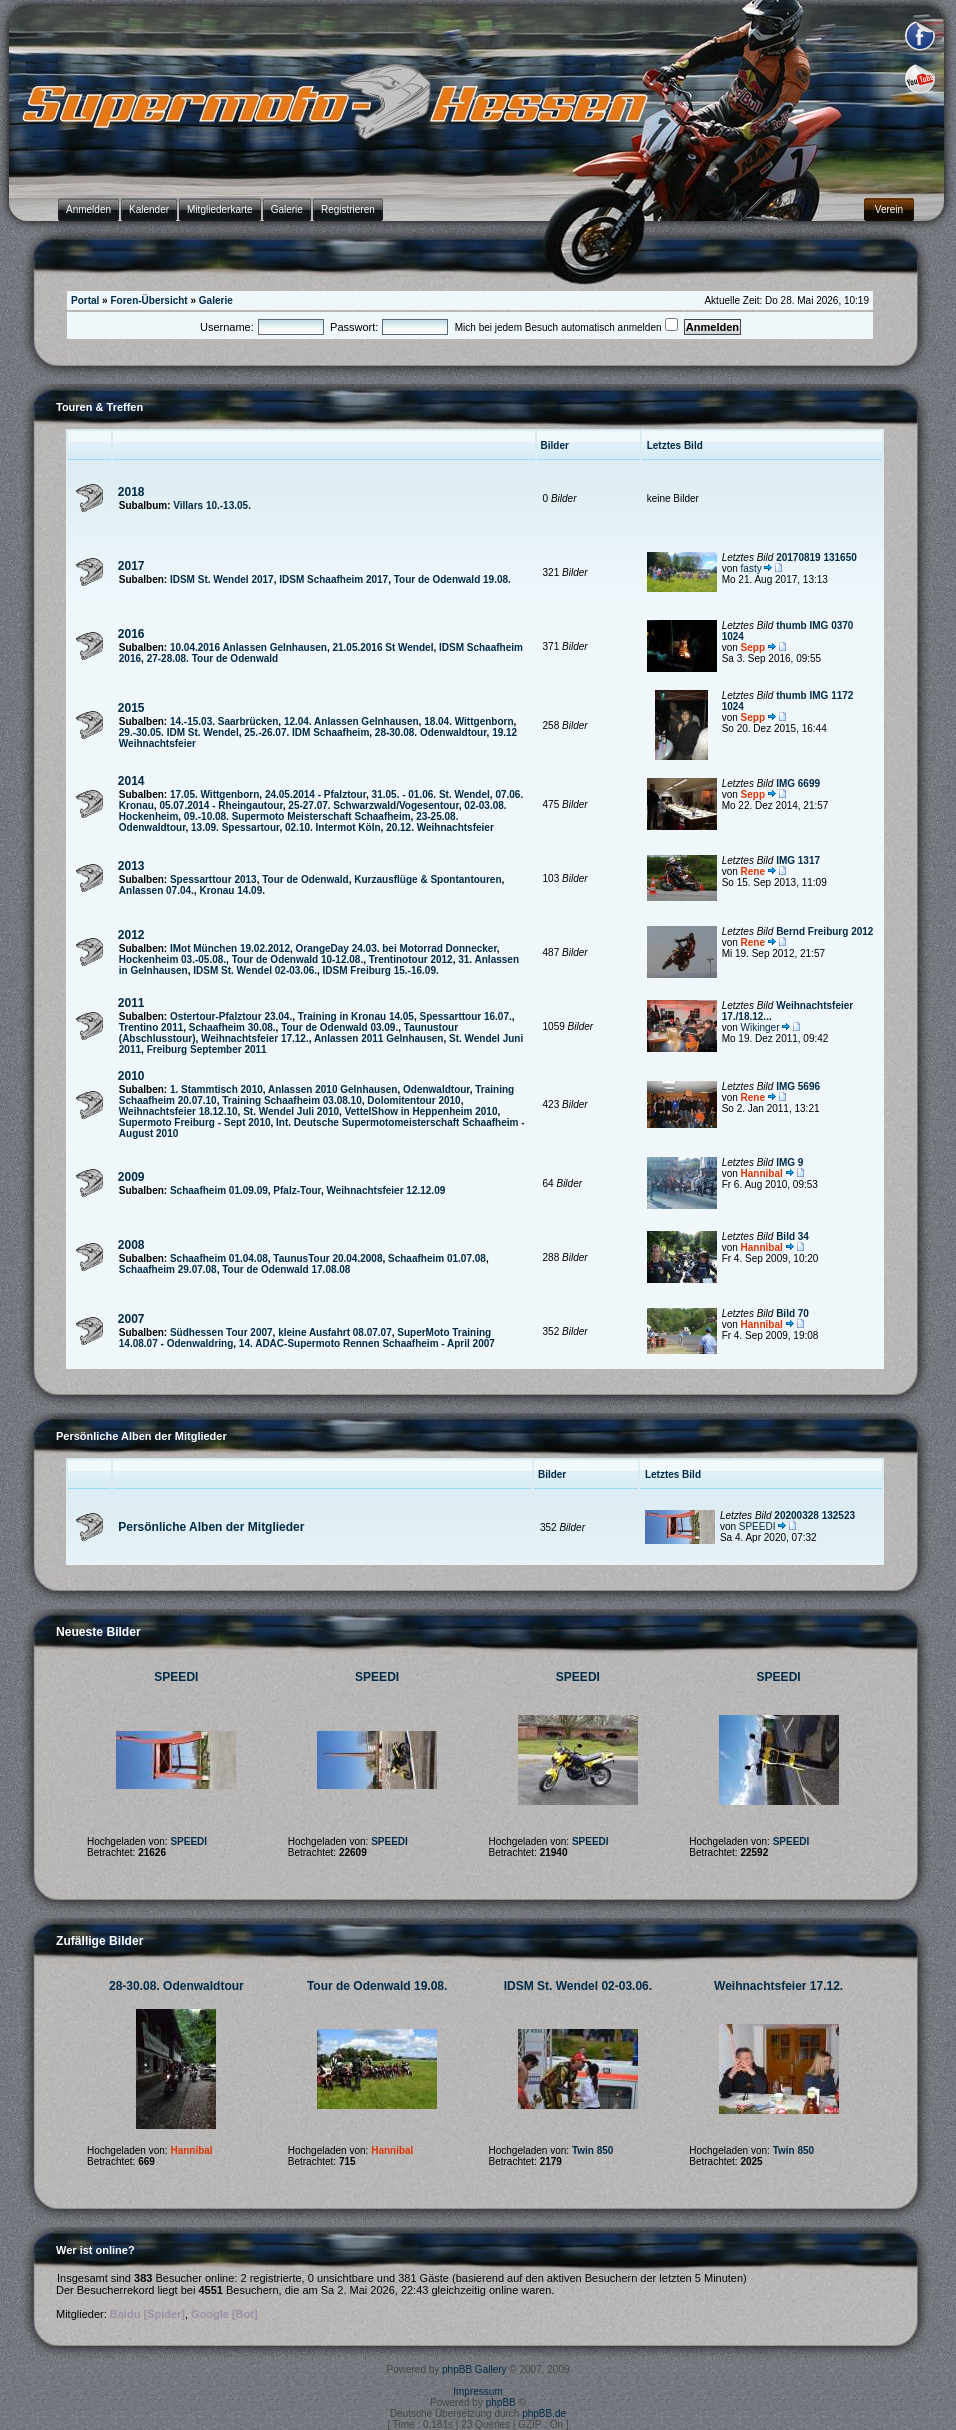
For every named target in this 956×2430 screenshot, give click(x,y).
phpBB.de (544, 2413)
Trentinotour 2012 (411, 959)
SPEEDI (757, 1526)
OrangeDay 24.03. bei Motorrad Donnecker (396, 948)
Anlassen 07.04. (156, 890)
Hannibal (762, 1173)
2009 (131, 1177)
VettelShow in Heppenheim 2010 (421, 1111)
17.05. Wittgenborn (214, 794)
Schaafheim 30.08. (232, 1027)
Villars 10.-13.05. (212, 505)
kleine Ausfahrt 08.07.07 (335, 1332)
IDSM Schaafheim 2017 (333, 579)
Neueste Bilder (98, 1632)
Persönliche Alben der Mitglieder (211, 1527)
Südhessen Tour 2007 (221, 1332)
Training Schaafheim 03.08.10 (292, 1100)
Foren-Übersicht (148, 300)
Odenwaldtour (436, 1089)
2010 (131, 1076)
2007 (131, 1319)
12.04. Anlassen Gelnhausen (351, 721)
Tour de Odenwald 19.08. (452, 579)
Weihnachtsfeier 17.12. (255, 1038)
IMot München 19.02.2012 (230, 948)
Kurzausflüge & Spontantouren (427, 879)
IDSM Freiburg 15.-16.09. (381, 970)
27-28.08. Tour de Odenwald (213, 658)
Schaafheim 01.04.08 (219, 1258)
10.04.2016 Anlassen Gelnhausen (248, 647)
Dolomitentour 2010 (413, 1100)
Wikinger (760, 1027)
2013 (131, 866)
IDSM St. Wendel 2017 (222, 579)
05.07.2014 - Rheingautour (220, 805)
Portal (85, 300)
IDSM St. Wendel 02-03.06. (255, 970)
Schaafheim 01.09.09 (219, 1190)
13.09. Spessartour (235, 827)
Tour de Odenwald (305, 879)
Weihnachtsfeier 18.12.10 (178, 1111)
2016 (131, 634)
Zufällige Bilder (99, 1941)
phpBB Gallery (474, 2369)
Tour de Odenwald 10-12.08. (298, 959)
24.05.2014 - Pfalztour (315, 794)
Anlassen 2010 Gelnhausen (333, 1089)
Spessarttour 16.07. (465, 1016)
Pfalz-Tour (297, 1190)
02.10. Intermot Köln (333, 827)
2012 (131, 935)
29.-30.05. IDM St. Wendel (179, 732)
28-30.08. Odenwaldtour (431, 732)
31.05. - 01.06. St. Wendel (431, 794)
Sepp (753, 647)
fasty (751, 568)
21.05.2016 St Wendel (382, 647)
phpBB (501, 2402)
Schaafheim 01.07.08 (437, 1258)
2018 (131, 492)
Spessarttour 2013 (213, 879)
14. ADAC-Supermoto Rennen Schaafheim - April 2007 (367, 1343)
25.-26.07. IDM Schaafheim (306, 732)
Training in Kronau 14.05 (356, 1016)
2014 (131, 781)
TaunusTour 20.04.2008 (327, 1258)
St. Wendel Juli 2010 (291, 1111)
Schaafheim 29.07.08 (168, 1269)
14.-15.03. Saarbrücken (224, 721)
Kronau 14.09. (232, 890)
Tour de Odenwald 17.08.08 (286, 1269)
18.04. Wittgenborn (468, 721)
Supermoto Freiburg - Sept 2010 (195, 1122)
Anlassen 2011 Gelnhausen (379, 1038)
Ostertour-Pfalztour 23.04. (231, 1016)
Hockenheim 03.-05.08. (172, 959)
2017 (131, 566)
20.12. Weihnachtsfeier (440, 827)
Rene (753, 871)
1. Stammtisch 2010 (216, 1089)
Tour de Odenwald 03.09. (339, 1027)
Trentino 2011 (151, 1027)
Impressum (477, 2391)
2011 (131, 1003)
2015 (131, 708)
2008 (131, 1245)
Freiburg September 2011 (207, 1049)
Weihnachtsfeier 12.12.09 (386, 1190)
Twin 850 (593, 2150)
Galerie (216, 300)
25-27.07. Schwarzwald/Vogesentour (373, 805)
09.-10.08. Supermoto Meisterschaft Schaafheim (297, 816)
